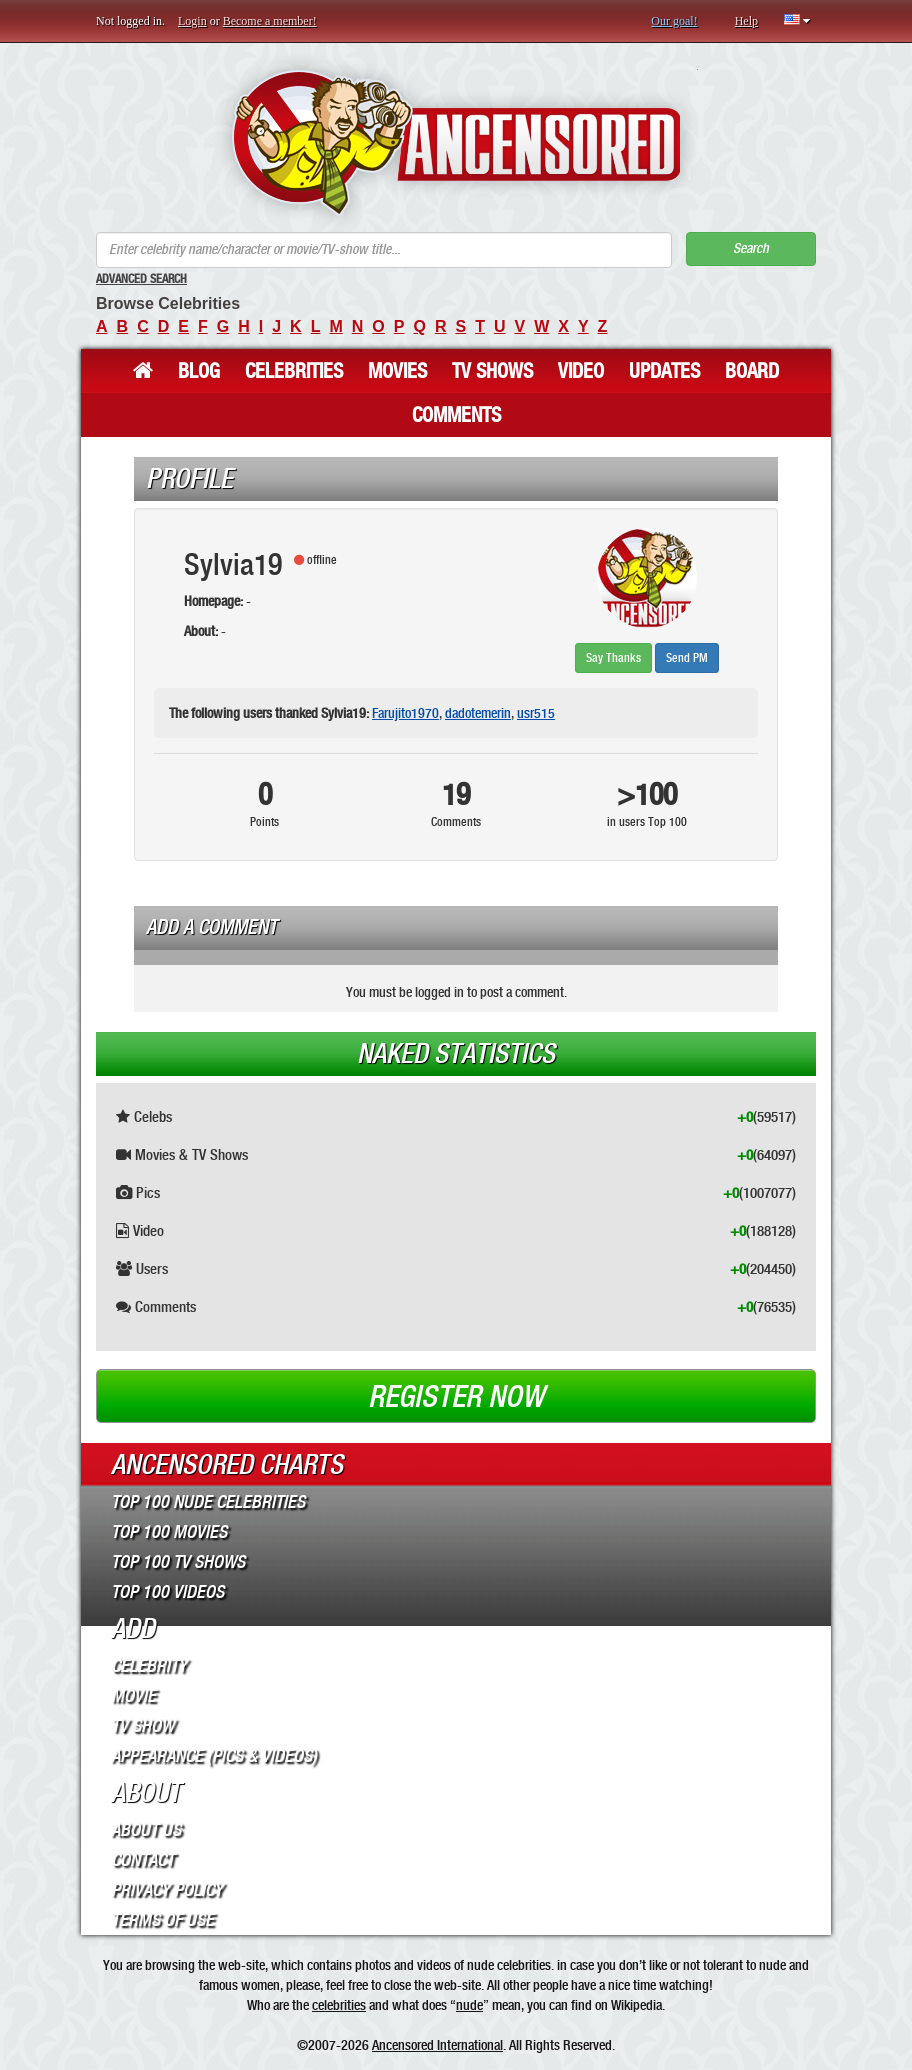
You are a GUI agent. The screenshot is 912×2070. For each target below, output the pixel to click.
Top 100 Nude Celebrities (208, 1502)
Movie (133, 1696)
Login (192, 21)
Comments (456, 415)
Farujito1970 (405, 713)
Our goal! (674, 21)
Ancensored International (437, 2045)
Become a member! (270, 21)
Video (581, 371)
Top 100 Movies (169, 1532)
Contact (142, 1860)
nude (469, 2005)
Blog (199, 371)
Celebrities (294, 371)
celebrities (339, 2005)
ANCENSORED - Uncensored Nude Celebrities (456, 142)
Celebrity (149, 1666)
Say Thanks (613, 658)
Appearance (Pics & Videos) (214, 1756)
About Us (146, 1830)
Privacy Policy (167, 1890)
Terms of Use (162, 1920)
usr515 (536, 713)
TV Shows (492, 371)
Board (752, 371)
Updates (664, 371)
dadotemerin (478, 713)
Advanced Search (141, 279)
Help (746, 21)
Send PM (687, 658)
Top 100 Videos (167, 1592)
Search (751, 248)
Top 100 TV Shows (178, 1562)
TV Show (142, 1726)
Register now (456, 1397)
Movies (397, 371)
